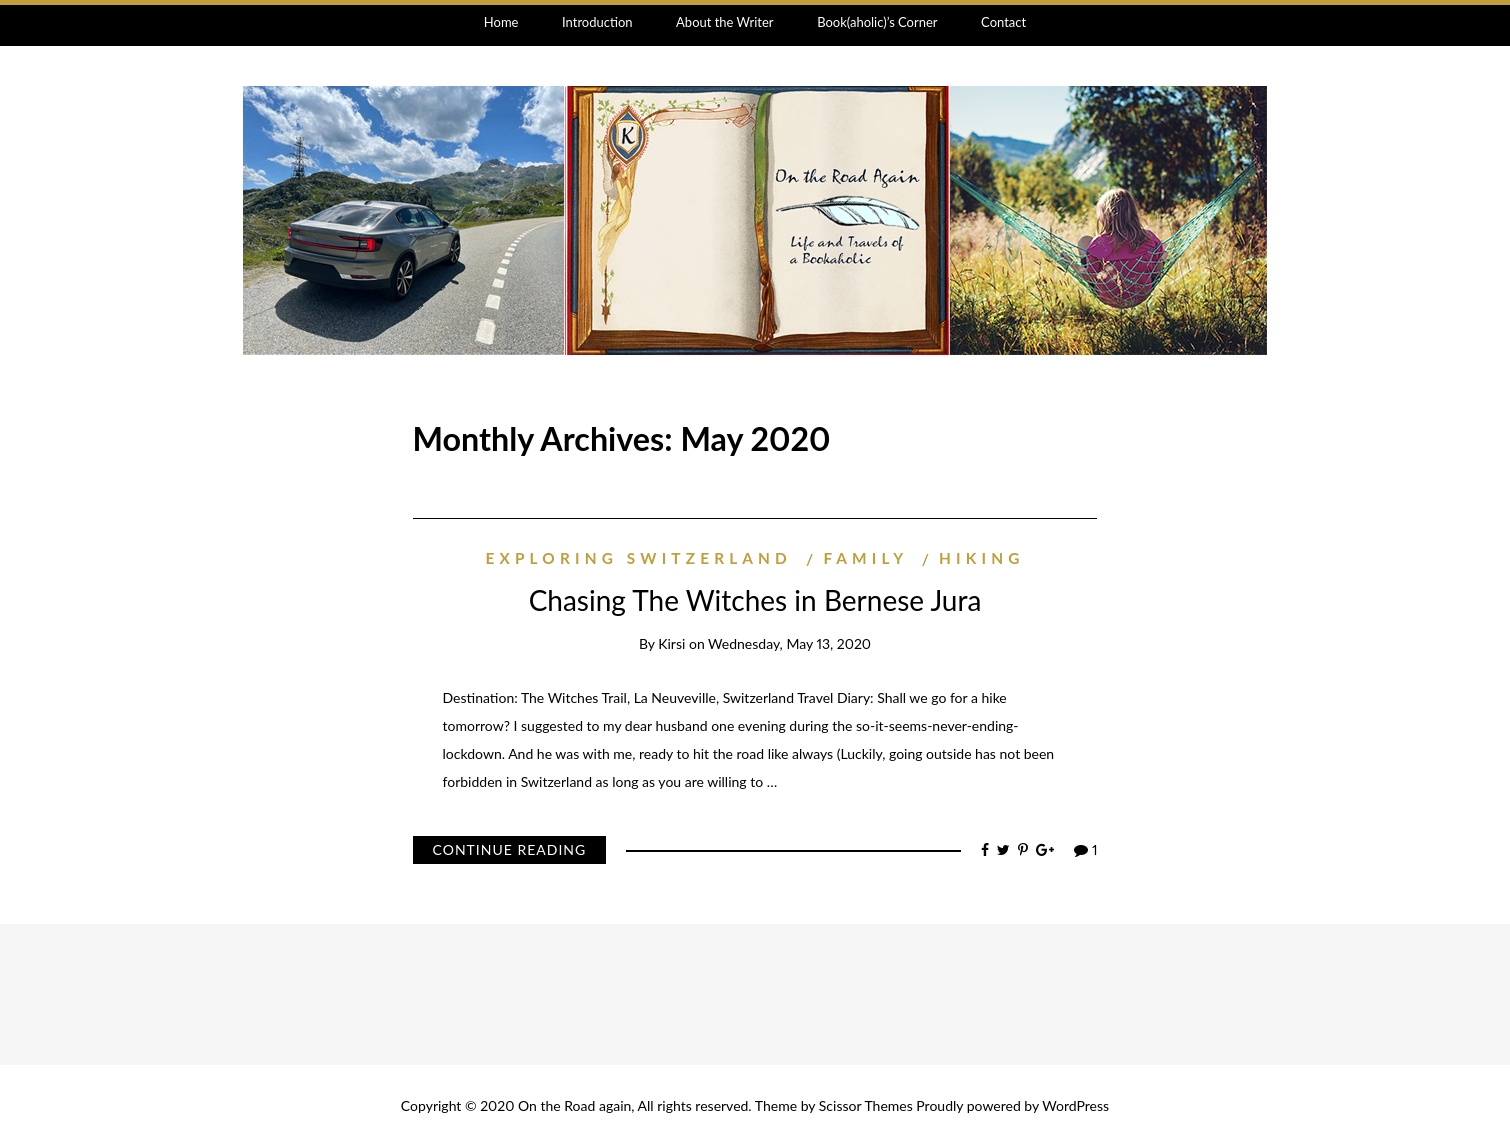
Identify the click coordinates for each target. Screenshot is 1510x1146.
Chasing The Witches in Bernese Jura (755, 600)
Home (501, 22)
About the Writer (724, 22)
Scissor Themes (866, 1105)
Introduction (597, 22)
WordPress (1075, 1105)
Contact (1003, 22)
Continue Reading (510, 849)
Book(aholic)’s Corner (877, 22)
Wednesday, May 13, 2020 (789, 643)
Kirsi (671, 643)
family (865, 558)
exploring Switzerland (639, 558)
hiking (981, 558)
